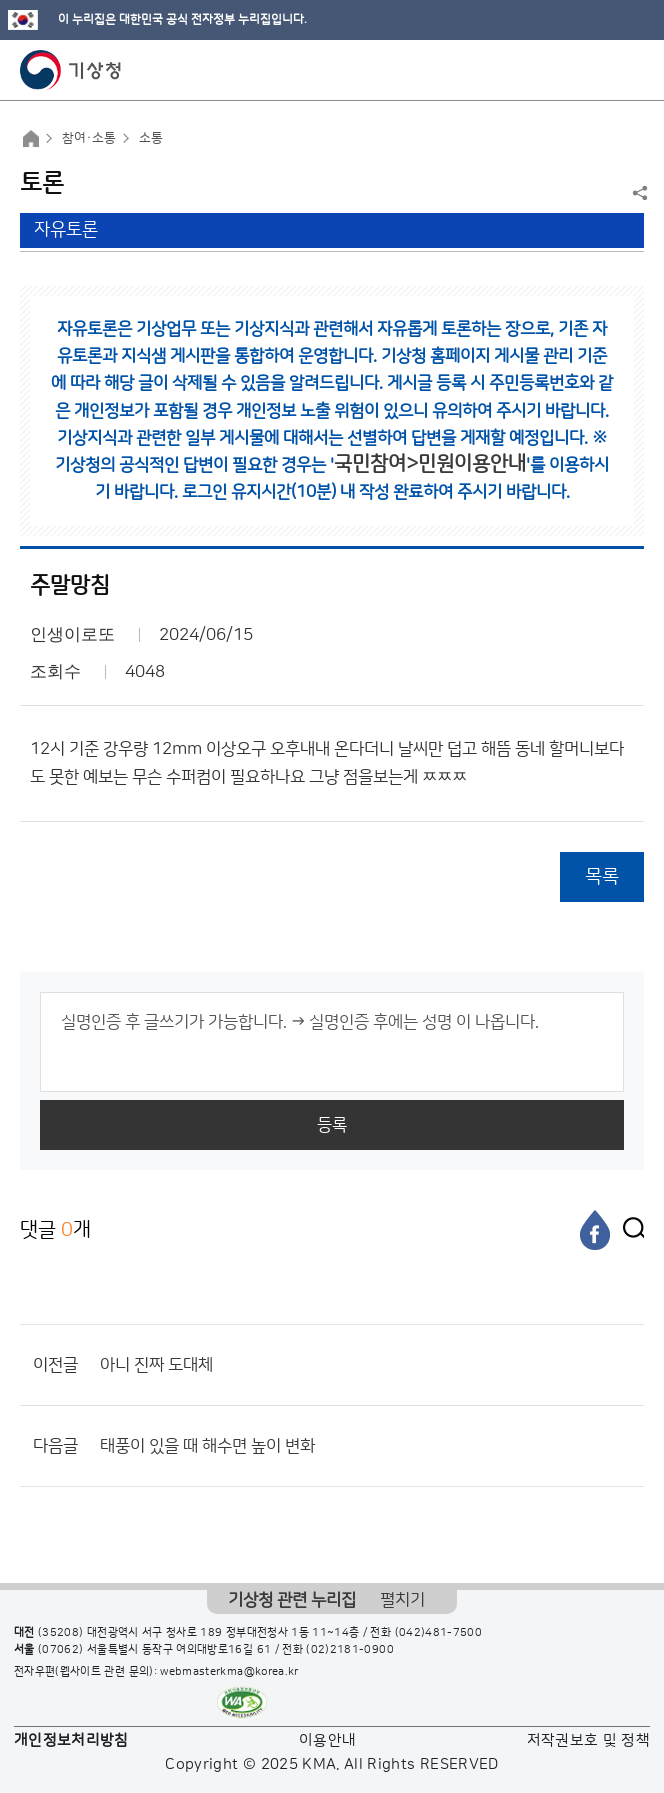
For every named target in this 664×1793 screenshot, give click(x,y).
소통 (151, 138)
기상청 (71, 70)
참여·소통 (89, 138)
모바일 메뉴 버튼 (631, 70)
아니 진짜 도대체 (156, 1365)
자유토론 (66, 230)
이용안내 (327, 1740)
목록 (602, 876)
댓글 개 (55, 1229)
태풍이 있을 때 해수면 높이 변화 (207, 1446)
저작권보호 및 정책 (589, 1740)
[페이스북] (595, 1230)
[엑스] (629, 1230)
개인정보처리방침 (71, 1740)
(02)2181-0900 (350, 1650)
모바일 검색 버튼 (599, 70)
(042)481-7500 (439, 1633)
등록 (332, 1125)
